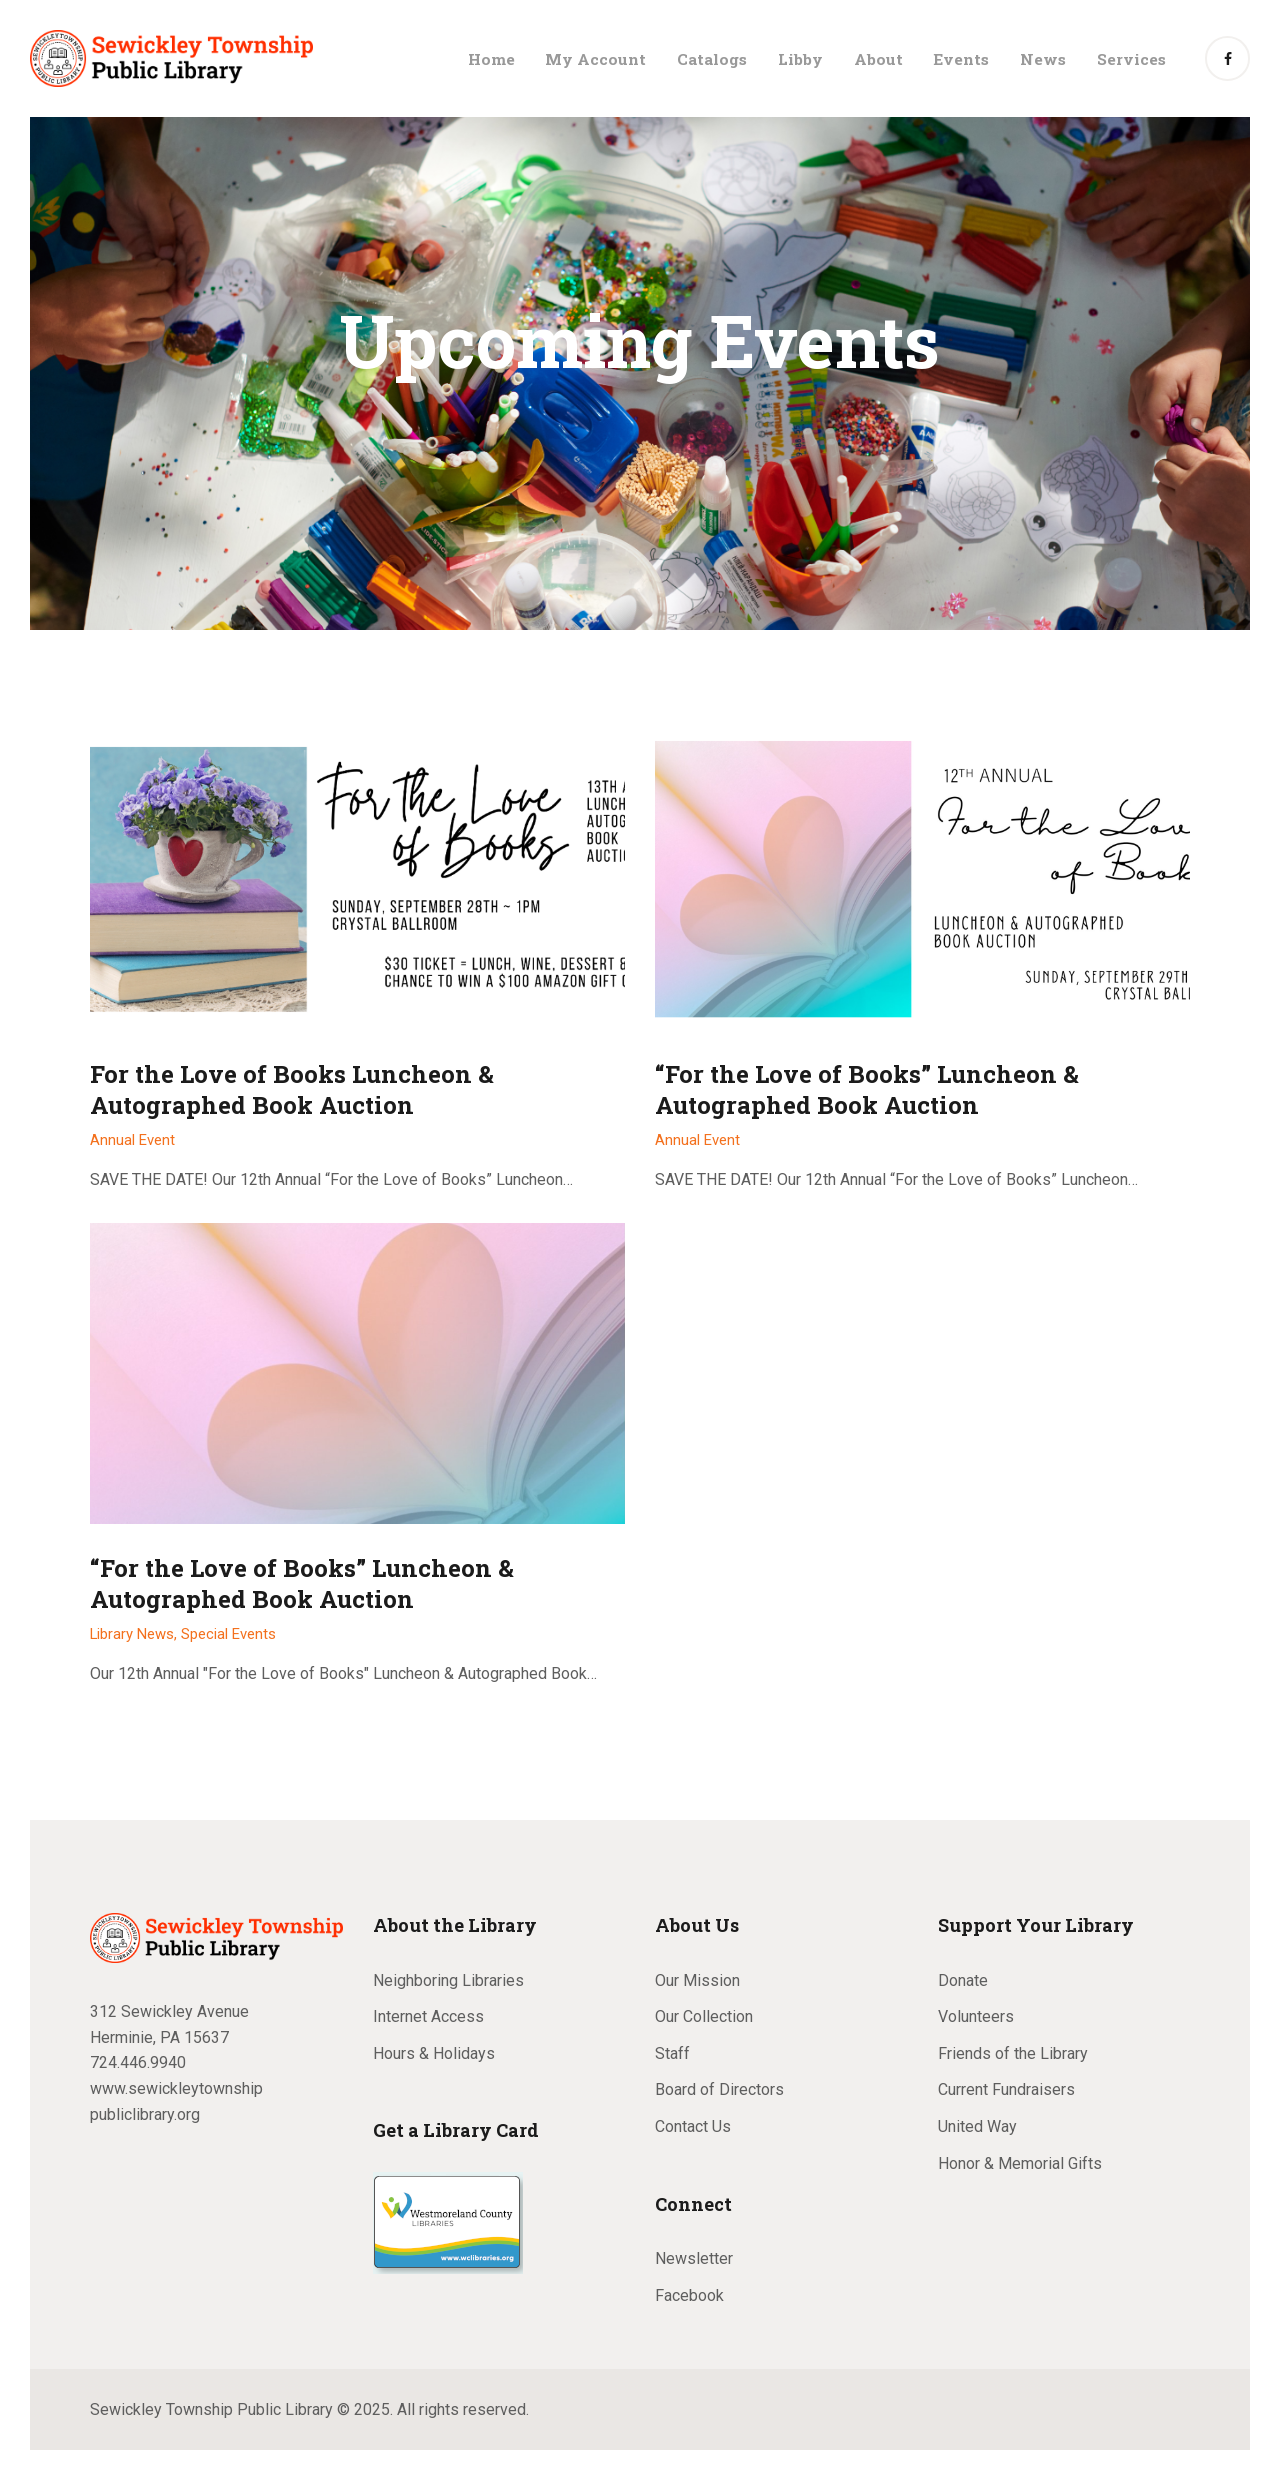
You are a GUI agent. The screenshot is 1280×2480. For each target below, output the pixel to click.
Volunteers (976, 2016)
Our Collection (704, 2016)
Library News (132, 1634)
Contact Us (693, 2126)
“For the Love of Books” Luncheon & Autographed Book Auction (867, 1090)
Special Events (228, 1634)
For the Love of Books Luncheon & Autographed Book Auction (292, 1090)
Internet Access (428, 2016)
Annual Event (132, 1140)
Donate (963, 1980)
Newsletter (694, 2258)
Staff (672, 2053)
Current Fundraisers (1006, 2089)
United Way (977, 2126)
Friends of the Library (1013, 2053)
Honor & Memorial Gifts (1020, 2163)
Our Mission (697, 1980)
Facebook (689, 2295)
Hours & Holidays (434, 2053)
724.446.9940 (138, 2062)
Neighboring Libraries (448, 1980)
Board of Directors (719, 2089)
